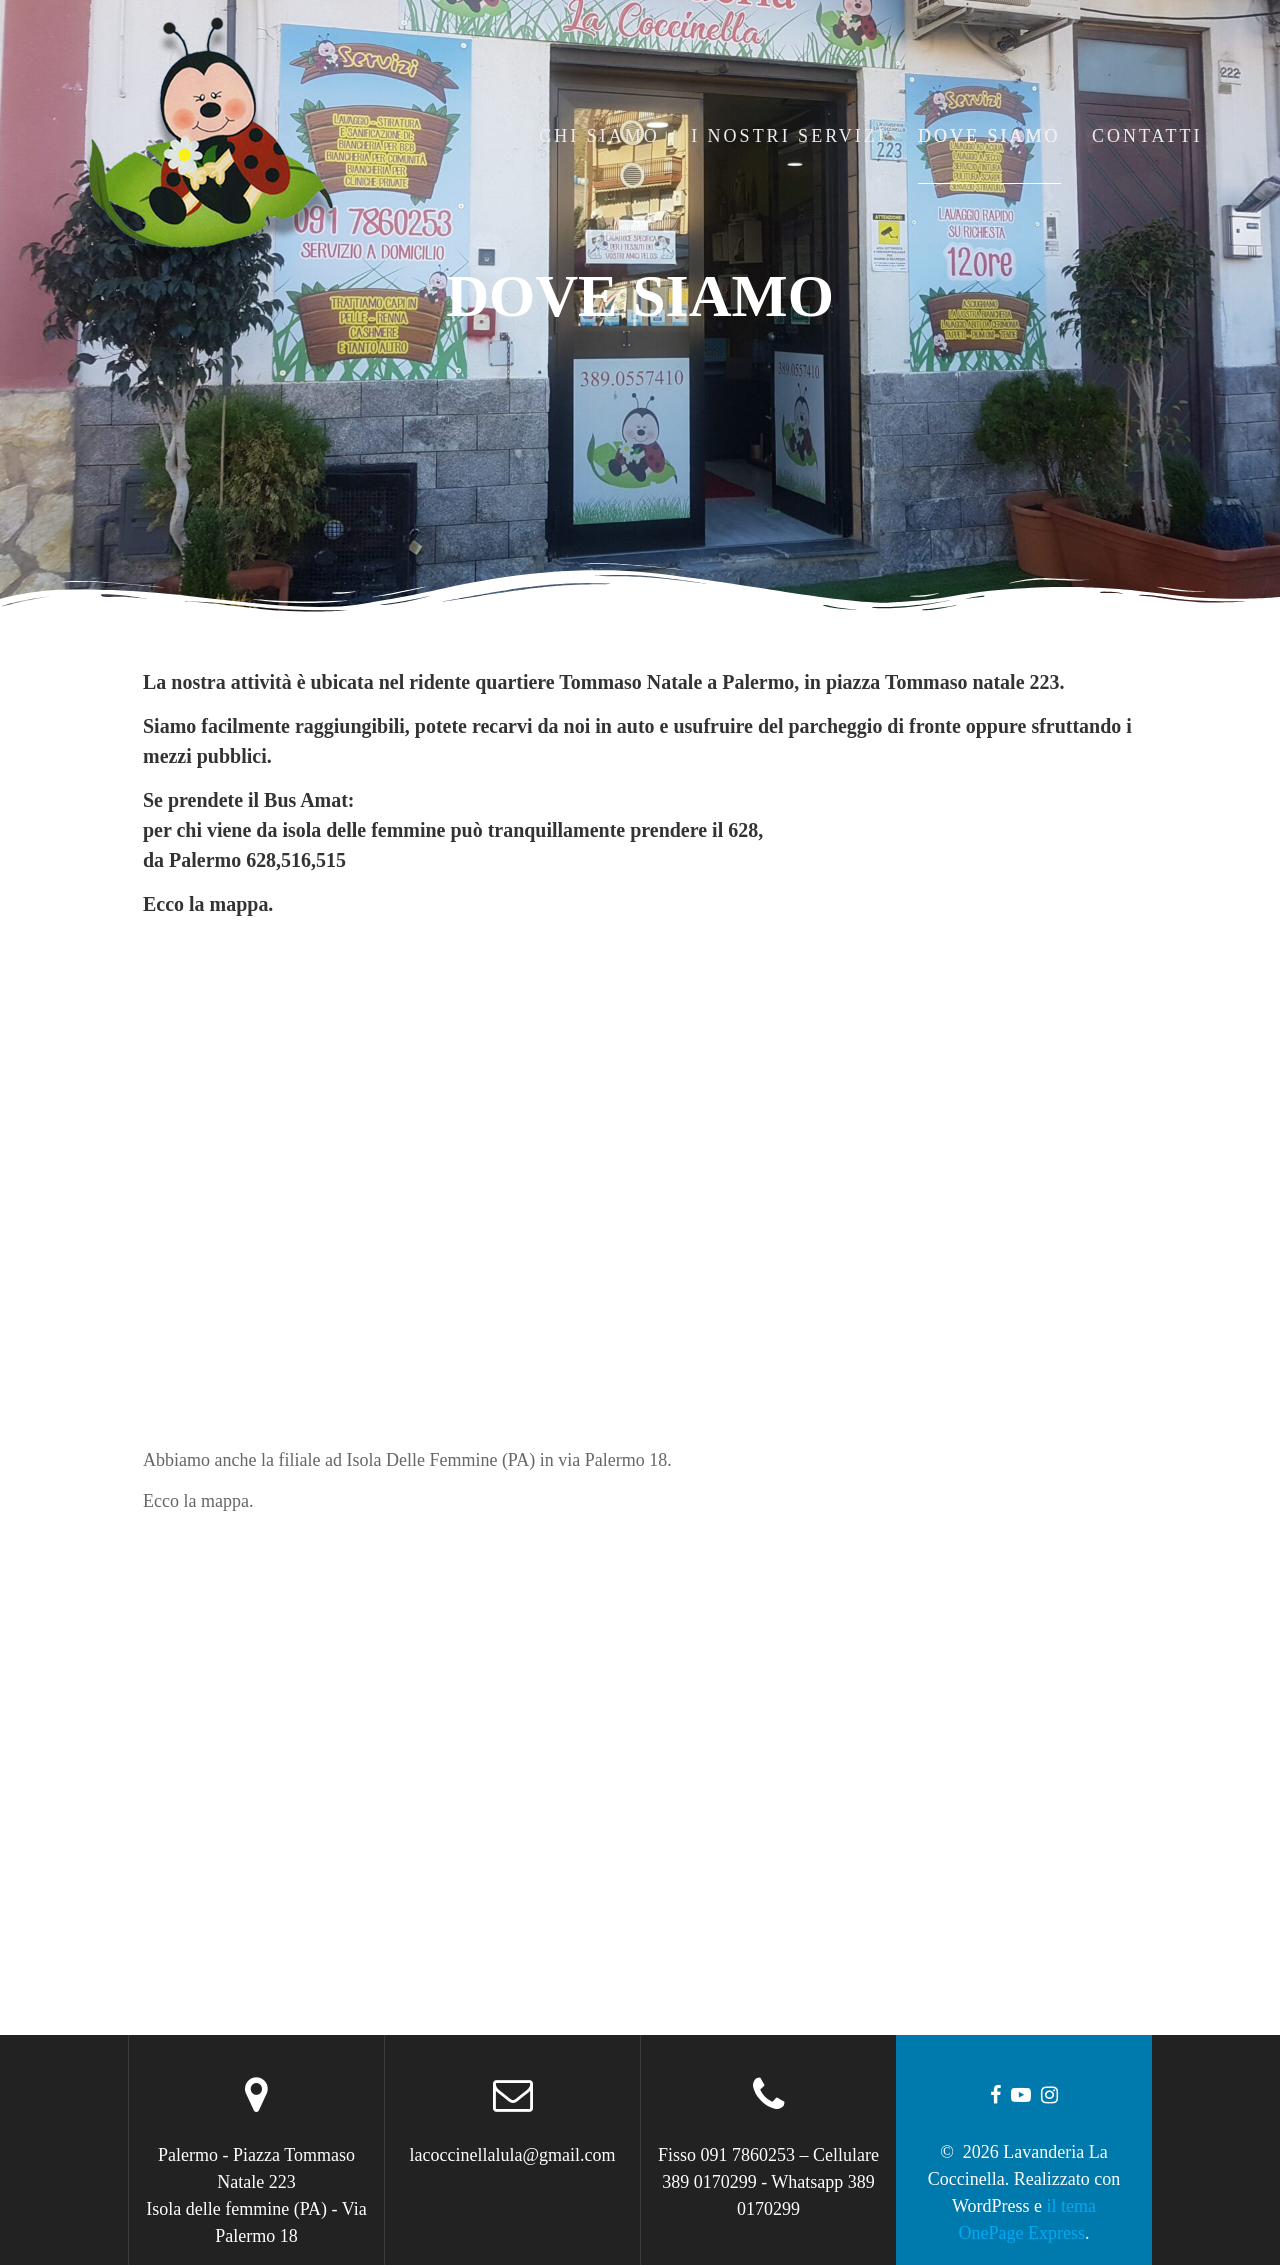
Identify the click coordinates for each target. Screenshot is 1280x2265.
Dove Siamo (989, 136)
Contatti (1147, 136)
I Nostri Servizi (789, 136)
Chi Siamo (599, 136)
